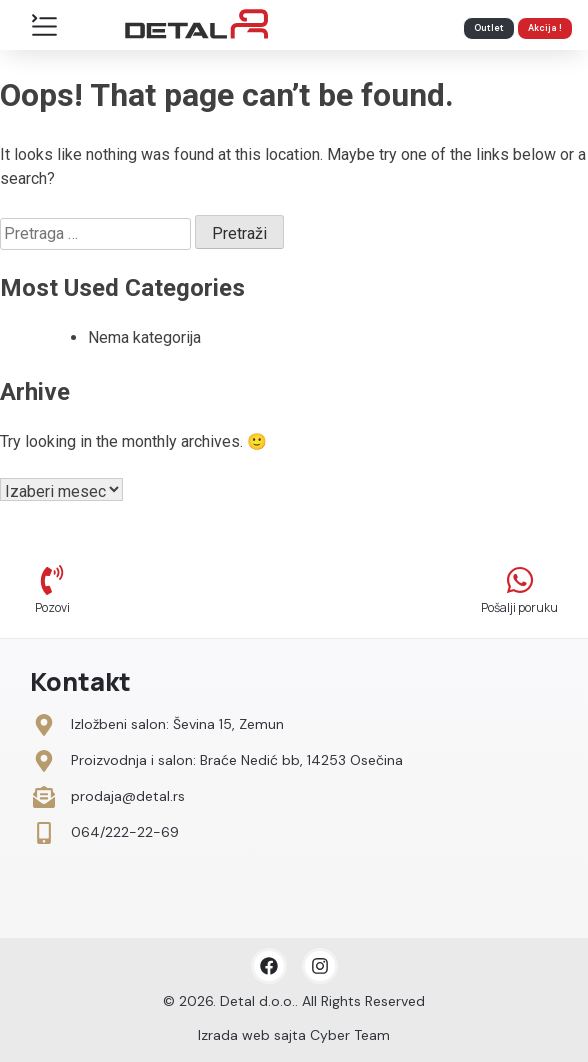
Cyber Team (350, 1035)
